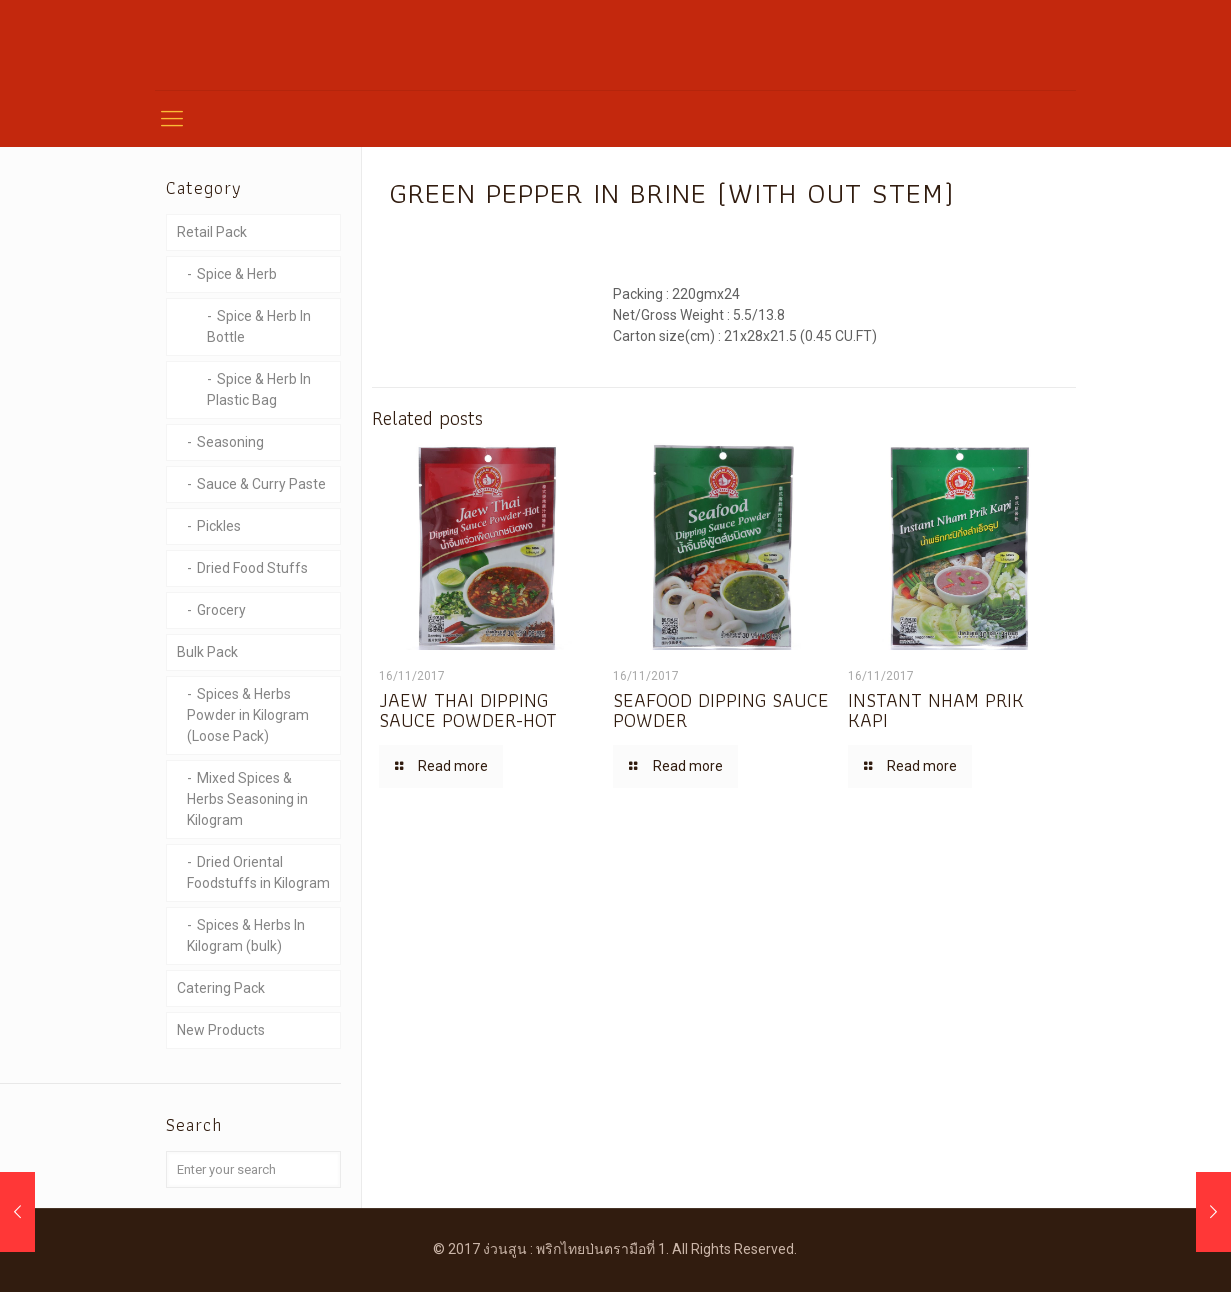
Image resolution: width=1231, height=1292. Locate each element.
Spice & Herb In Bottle (259, 326)
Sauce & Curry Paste (261, 484)
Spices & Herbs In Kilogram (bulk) (246, 935)
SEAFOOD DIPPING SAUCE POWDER (721, 710)
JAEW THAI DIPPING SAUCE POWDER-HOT (468, 710)
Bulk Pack (207, 652)
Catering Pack (221, 988)
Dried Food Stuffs (252, 568)
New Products (221, 1030)
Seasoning (230, 442)
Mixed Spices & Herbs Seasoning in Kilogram (247, 799)
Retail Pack (212, 232)
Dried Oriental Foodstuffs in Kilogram (258, 872)
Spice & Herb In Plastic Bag (259, 389)
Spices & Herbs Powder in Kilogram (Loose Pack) (248, 715)
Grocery (221, 610)
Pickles (219, 526)
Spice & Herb (237, 274)
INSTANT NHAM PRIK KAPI (936, 710)
